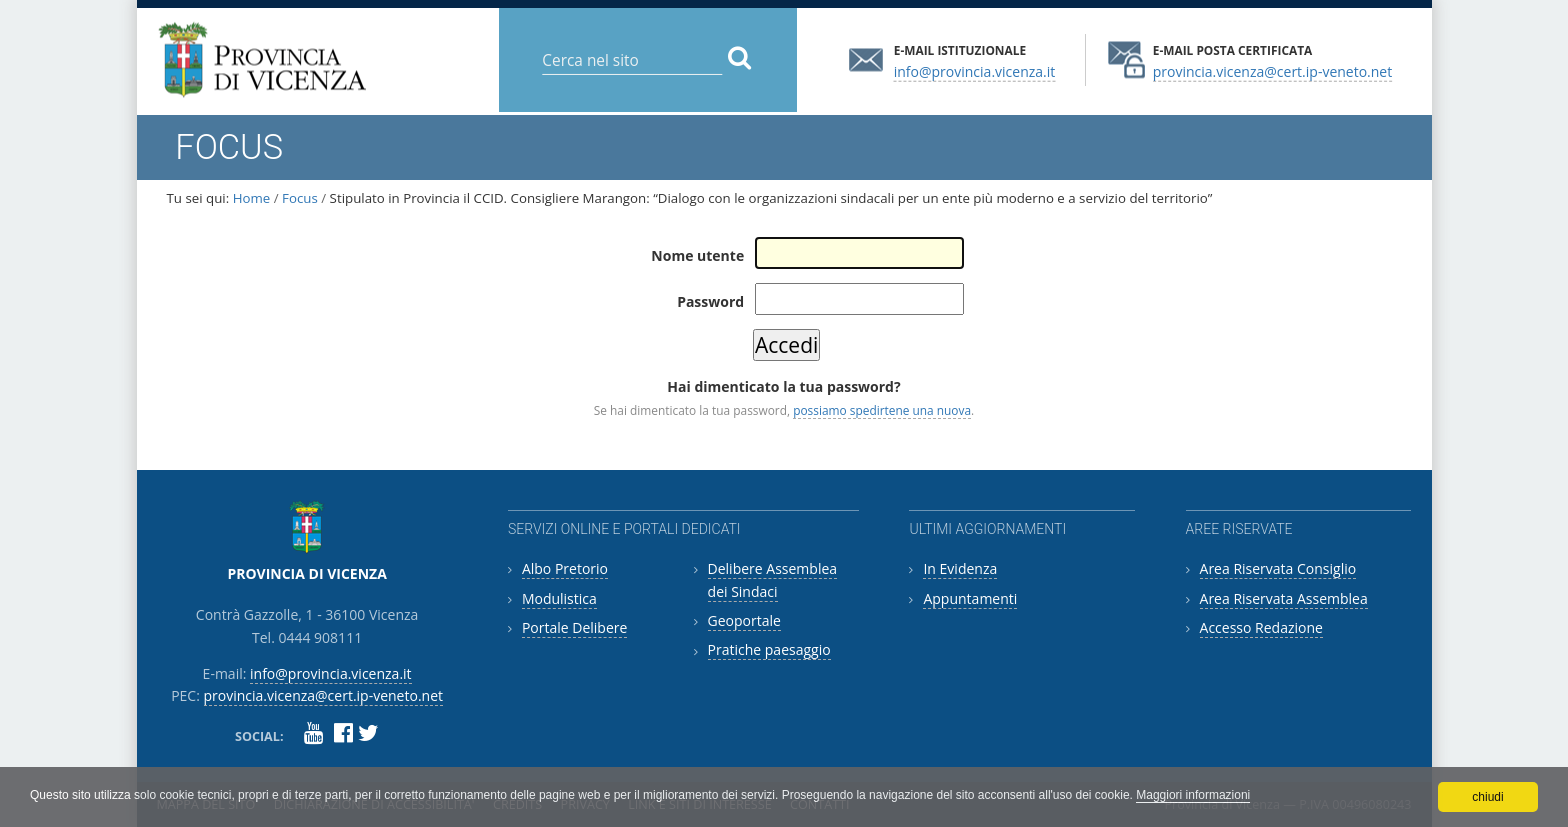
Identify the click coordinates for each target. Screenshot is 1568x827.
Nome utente (697, 255)
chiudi (1487, 797)
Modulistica (559, 598)
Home (252, 198)
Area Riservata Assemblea (1284, 598)
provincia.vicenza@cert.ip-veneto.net (1272, 70)
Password (710, 301)
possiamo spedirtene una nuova (882, 410)
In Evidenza (960, 568)
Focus (300, 198)
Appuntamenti (970, 598)
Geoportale (744, 620)
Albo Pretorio (565, 568)
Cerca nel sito (541, 44)
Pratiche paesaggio (769, 649)
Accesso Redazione (1261, 627)
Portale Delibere (574, 627)
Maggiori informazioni (1193, 795)
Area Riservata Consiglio (1278, 568)
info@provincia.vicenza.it (975, 70)
